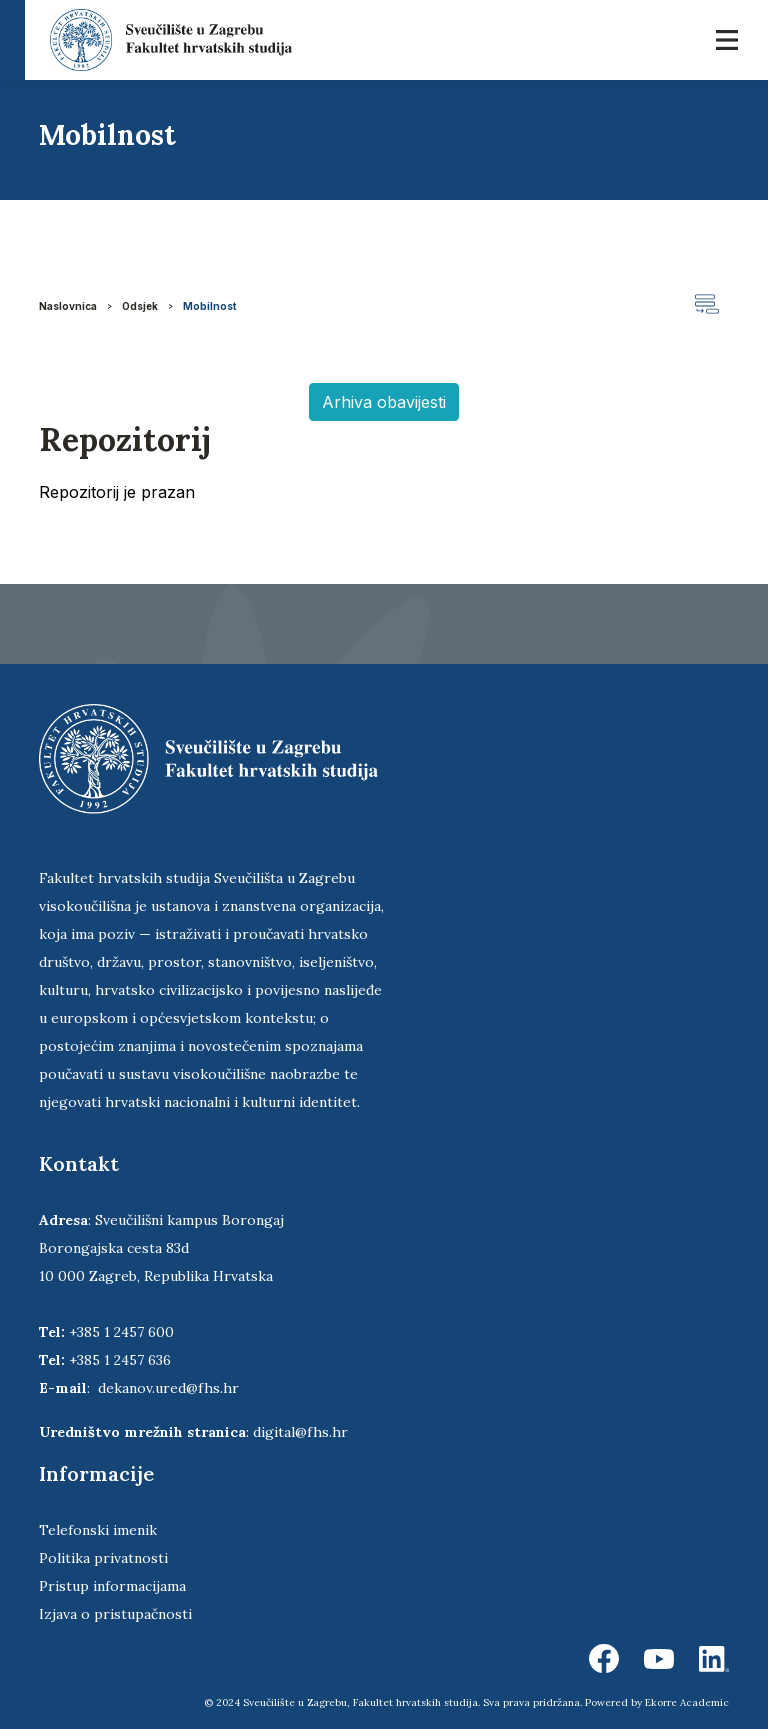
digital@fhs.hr (300, 1432)
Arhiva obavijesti (384, 402)
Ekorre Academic (687, 1702)
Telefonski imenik (98, 1530)
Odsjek (140, 306)
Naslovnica (68, 306)
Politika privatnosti (103, 1558)
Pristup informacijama (112, 1586)
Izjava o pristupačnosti (115, 1614)
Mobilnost (210, 306)
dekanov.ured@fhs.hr (168, 1388)
